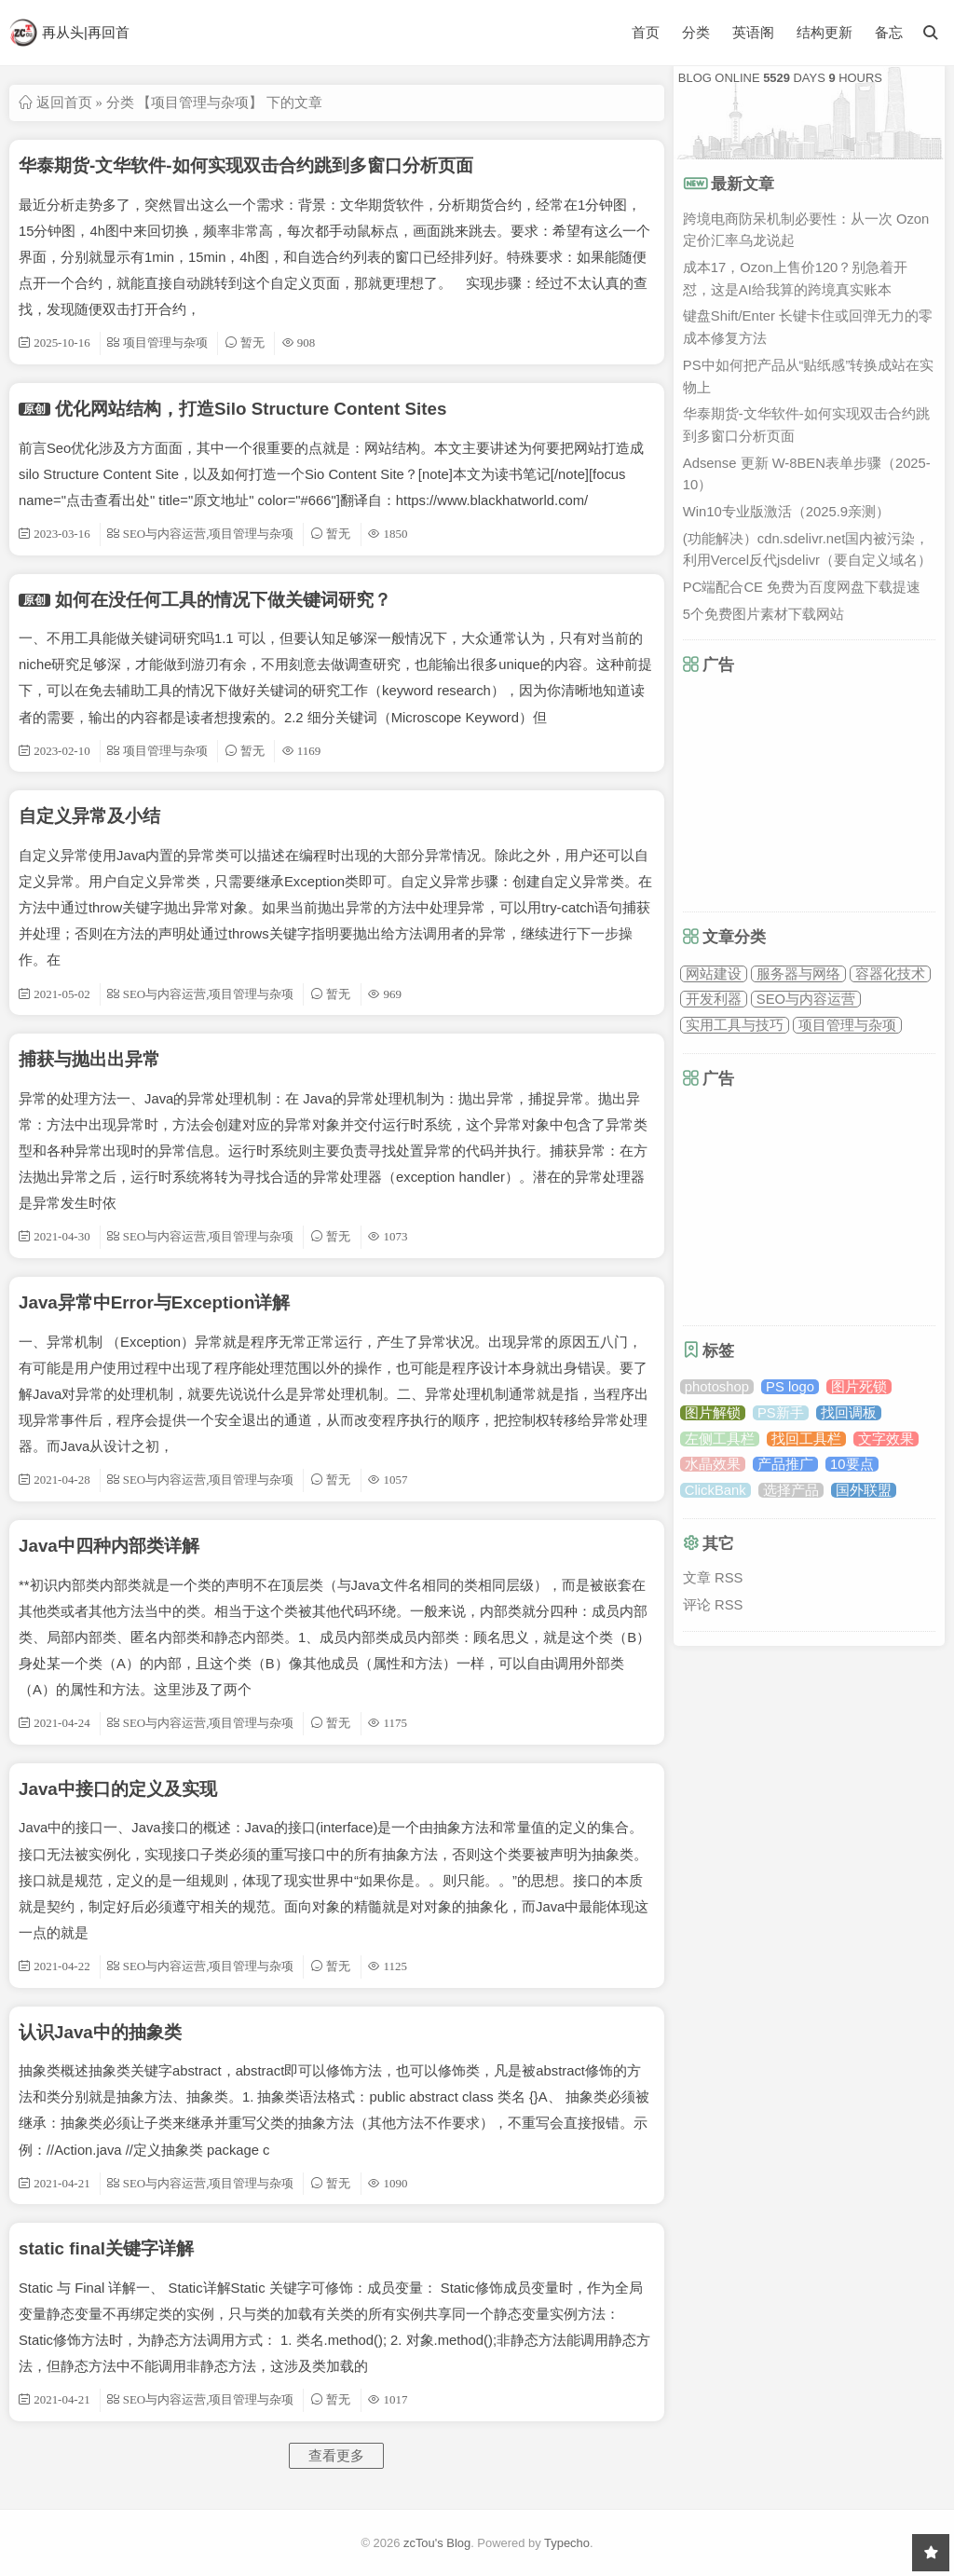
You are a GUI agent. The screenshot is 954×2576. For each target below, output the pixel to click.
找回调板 (849, 1412)
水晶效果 (713, 1464)
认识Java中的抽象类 (100, 2032)
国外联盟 (864, 1490)
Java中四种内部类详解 (109, 1545)
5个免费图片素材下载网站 (763, 614)
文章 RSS (713, 1577)
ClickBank (715, 1490)
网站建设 (714, 973)
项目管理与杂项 (847, 1025)
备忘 (889, 32)
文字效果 (886, 1439)
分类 (696, 32)
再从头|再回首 (69, 33)
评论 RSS (713, 1604)
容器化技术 (890, 973)
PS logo (790, 1386)
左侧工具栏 (720, 1439)
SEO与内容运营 (805, 999)
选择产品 (791, 1490)
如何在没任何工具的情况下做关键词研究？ (223, 600)
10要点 (851, 1464)
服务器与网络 (798, 973)
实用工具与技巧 (735, 1025)
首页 (646, 32)
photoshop (717, 1386)
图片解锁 (713, 1412)
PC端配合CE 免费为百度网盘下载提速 (801, 587)
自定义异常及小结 (89, 816)
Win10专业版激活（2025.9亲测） (786, 511)
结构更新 (824, 32)
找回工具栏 (806, 1439)
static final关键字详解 (106, 2248)
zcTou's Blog (436, 2543)
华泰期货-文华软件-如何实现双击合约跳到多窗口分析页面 (246, 165)
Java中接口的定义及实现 (118, 1789)
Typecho (567, 2543)
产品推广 (785, 1464)
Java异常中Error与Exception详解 (154, 1302)
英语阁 (753, 32)
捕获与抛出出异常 (89, 1059)
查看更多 (336, 2455)
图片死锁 (859, 1386)
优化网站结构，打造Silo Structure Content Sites (250, 408)
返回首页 (64, 102)
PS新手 (780, 1412)
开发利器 (714, 999)
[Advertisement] (818, 792)
